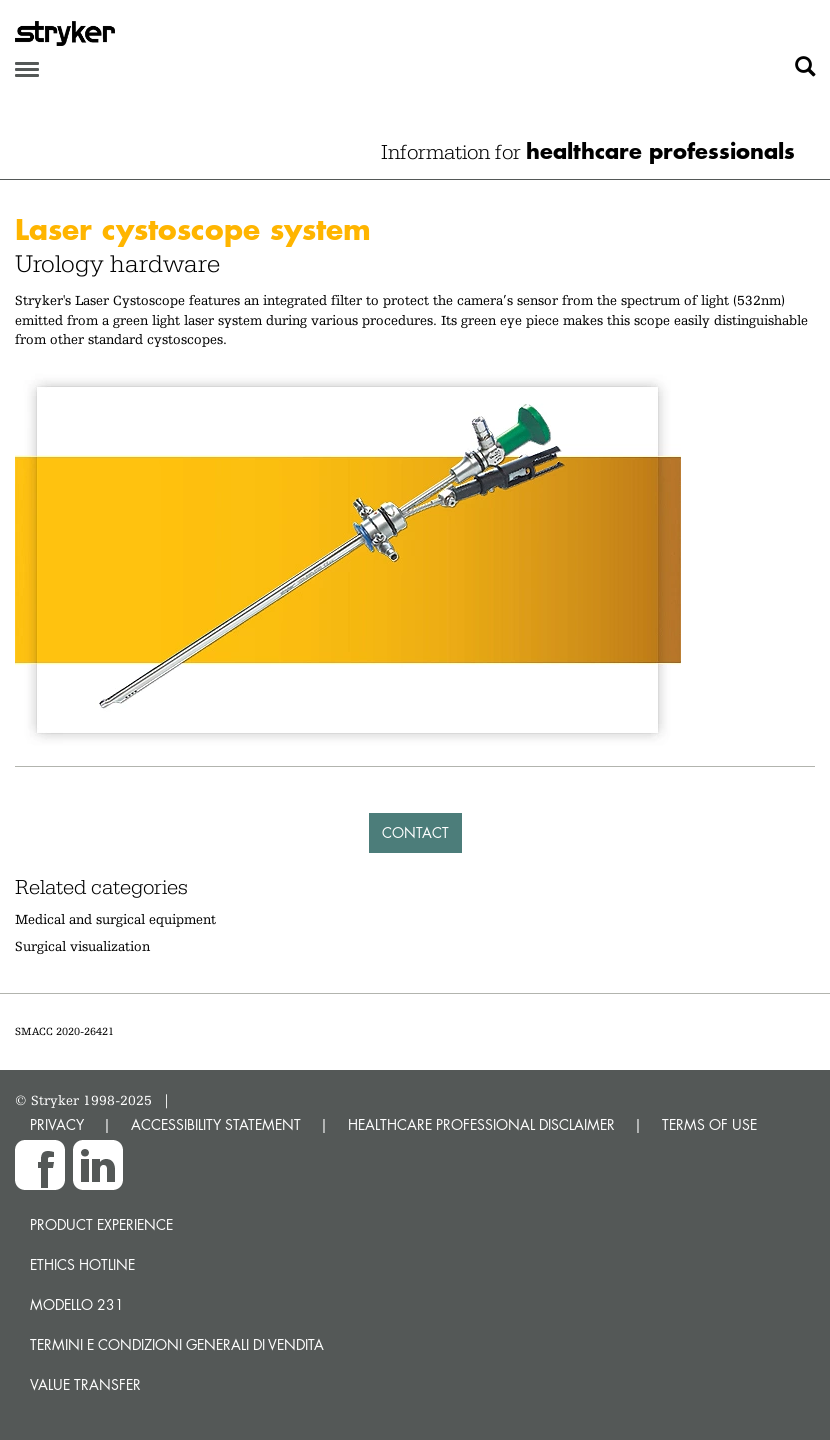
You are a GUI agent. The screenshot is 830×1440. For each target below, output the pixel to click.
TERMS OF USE (709, 1124)
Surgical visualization (82, 946)
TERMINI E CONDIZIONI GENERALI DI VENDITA (177, 1344)
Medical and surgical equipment (115, 919)
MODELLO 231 (77, 1304)
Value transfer (85, 1384)
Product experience (101, 1224)
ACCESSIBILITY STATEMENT (216, 1124)
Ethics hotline (82, 1264)
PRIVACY (57, 1124)
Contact (415, 832)
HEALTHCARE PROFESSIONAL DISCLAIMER (481, 1124)
